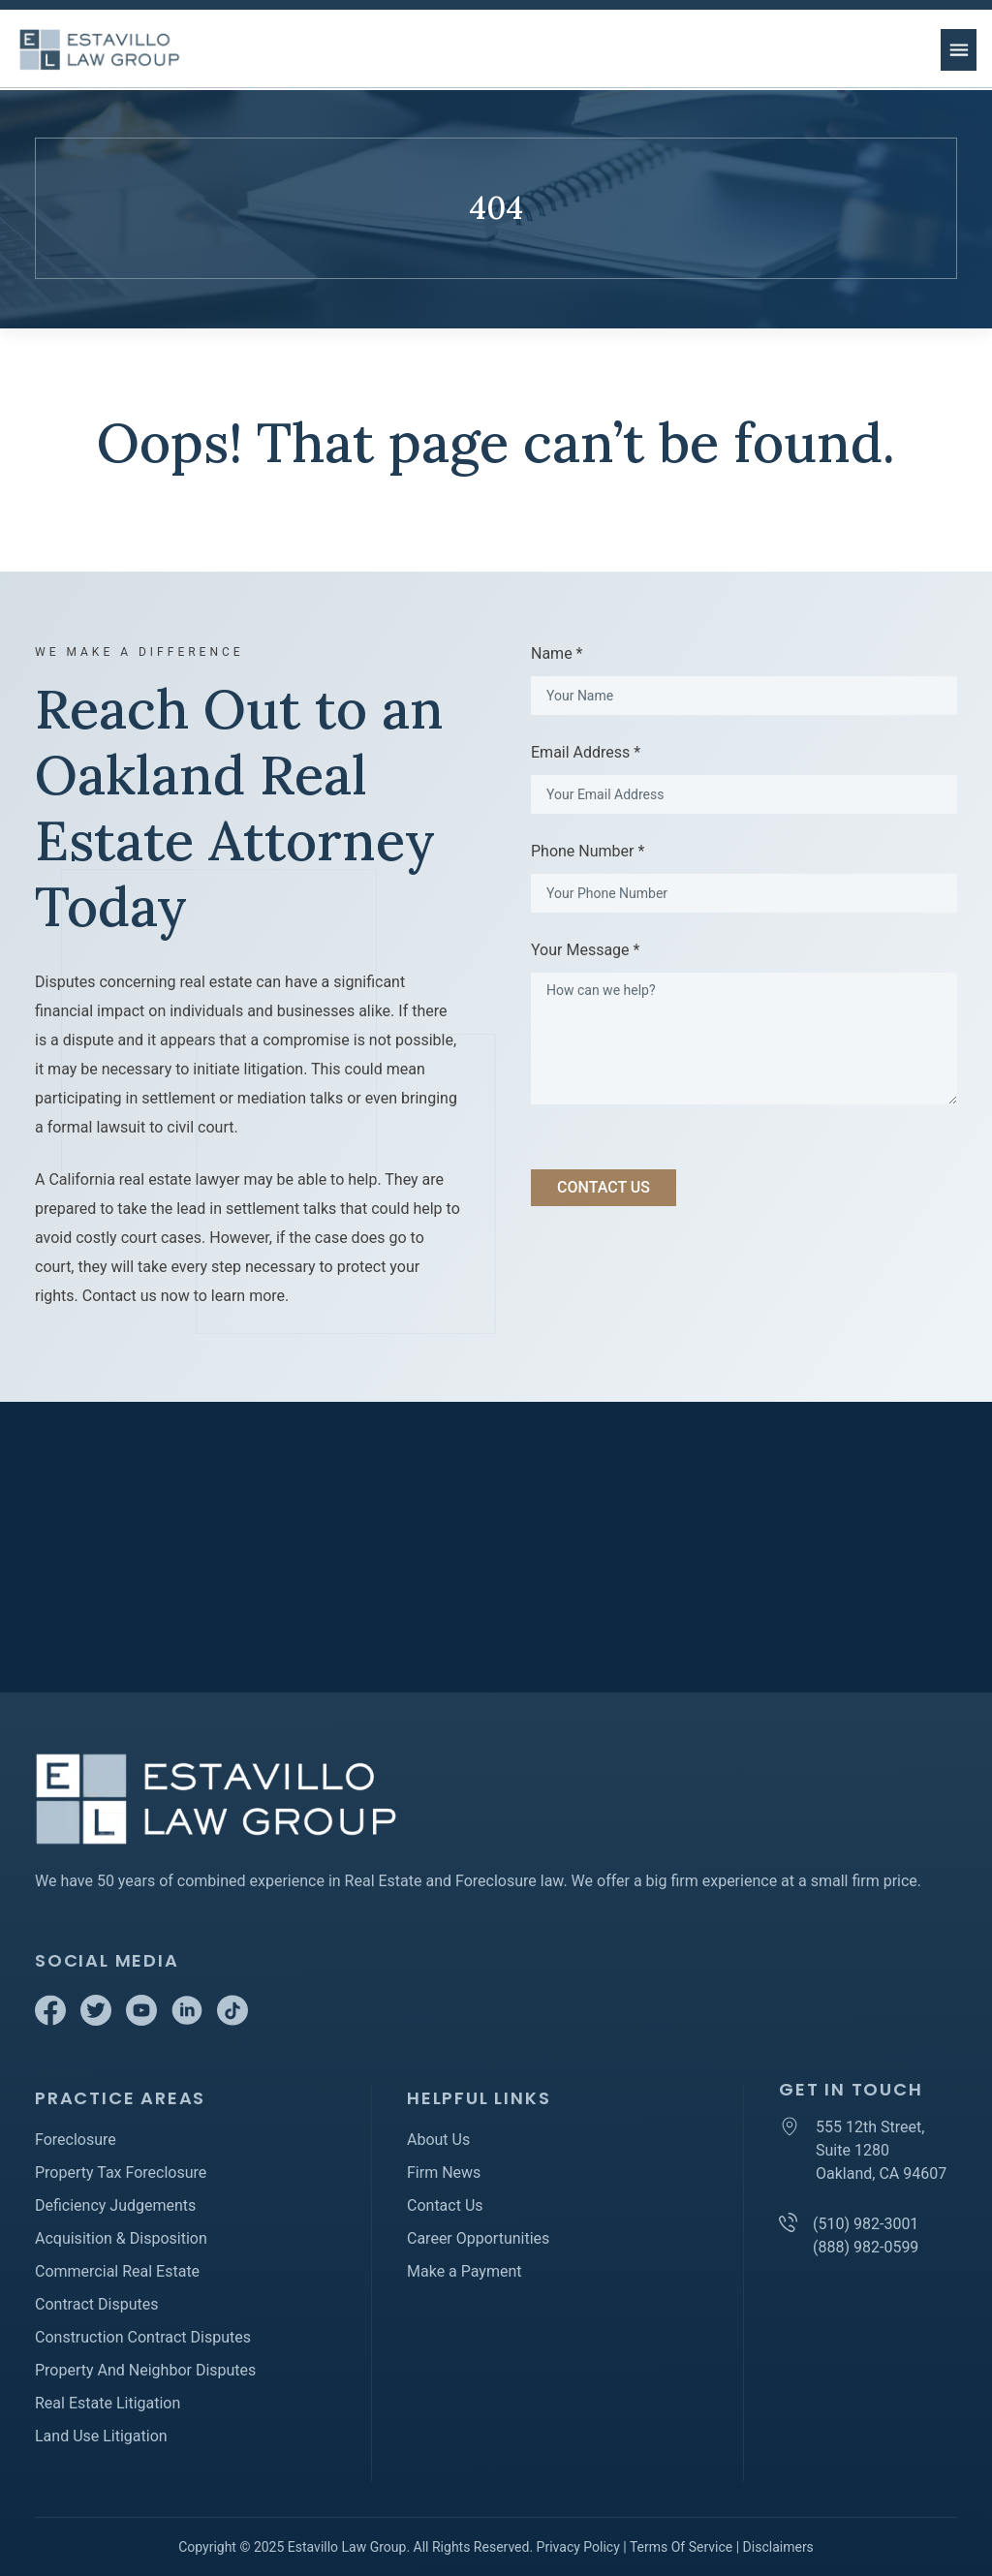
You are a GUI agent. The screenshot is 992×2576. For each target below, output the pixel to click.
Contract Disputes (96, 2304)
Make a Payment (464, 2271)
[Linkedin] (188, 2020)
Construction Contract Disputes (143, 2337)
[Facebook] (52, 2020)
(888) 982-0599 (865, 2247)
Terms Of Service (681, 2547)
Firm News (443, 2172)
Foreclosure (75, 2139)
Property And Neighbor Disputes (145, 2370)
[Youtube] (143, 2020)
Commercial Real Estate (117, 2271)
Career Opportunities (478, 2238)
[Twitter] (97, 2020)
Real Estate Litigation (107, 2403)
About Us (438, 2139)
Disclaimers (778, 2547)
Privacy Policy (578, 2547)
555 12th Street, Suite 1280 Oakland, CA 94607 (881, 2150)
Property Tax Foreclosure (120, 2172)
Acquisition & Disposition (121, 2238)
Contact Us (445, 2205)
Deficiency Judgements (115, 2205)
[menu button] (958, 50)
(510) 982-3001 (865, 2224)
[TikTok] (232, 2020)
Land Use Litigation (101, 2436)
